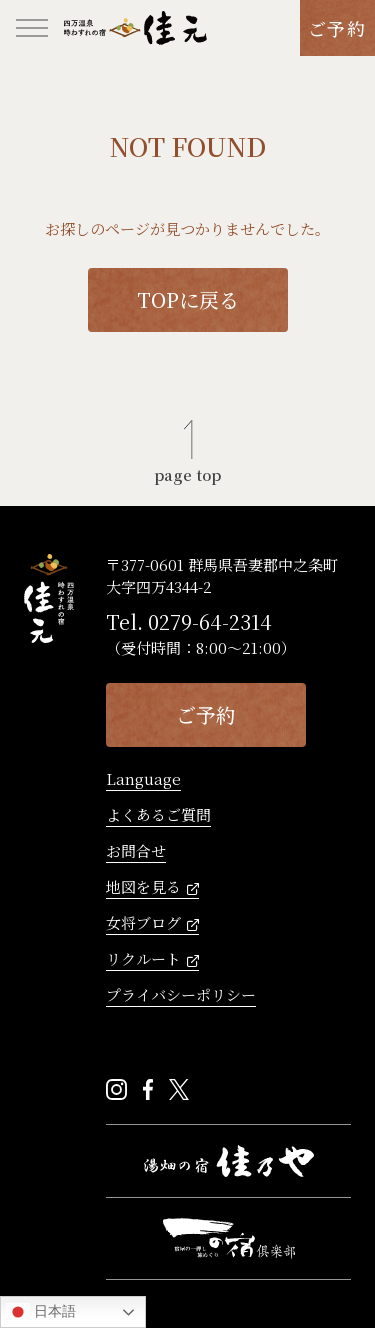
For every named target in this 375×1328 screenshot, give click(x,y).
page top (187, 473)
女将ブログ (143, 924)
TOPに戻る (188, 299)
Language (143, 780)
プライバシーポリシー (181, 996)
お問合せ (136, 852)
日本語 (41, 1312)
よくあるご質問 (158, 816)
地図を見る (143, 888)
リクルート (143, 960)
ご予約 (337, 28)
